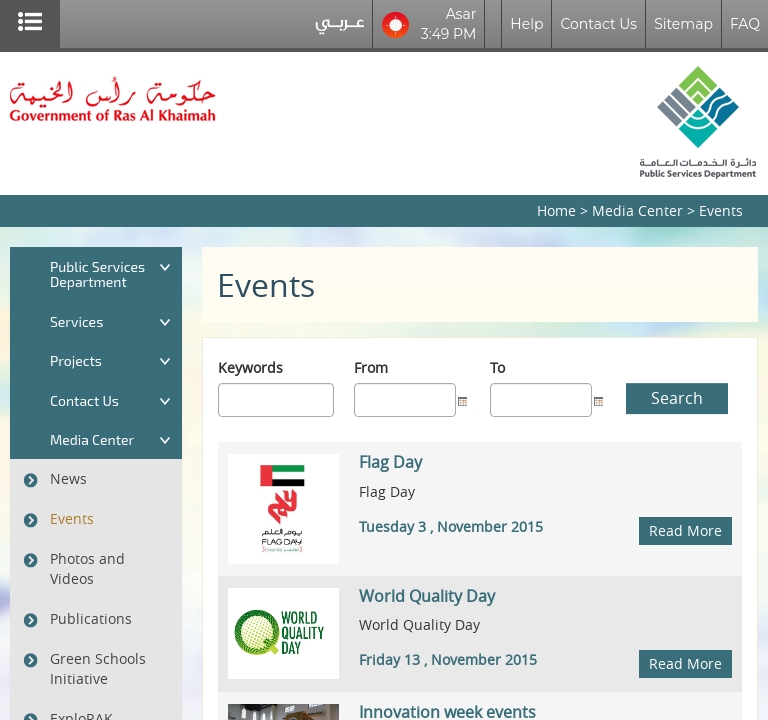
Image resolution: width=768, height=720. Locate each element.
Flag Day (390, 462)
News (68, 478)
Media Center (637, 210)
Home (556, 210)
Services (76, 321)
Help (526, 24)
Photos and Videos (87, 568)
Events (72, 518)
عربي (339, 29)
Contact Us (598, 24)
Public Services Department (97, 274)
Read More (685, 530)
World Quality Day (427, 596)
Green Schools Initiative (98, 668)
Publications (91, 618)
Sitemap (683, 24)
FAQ (745, 24)
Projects (76, 360)
